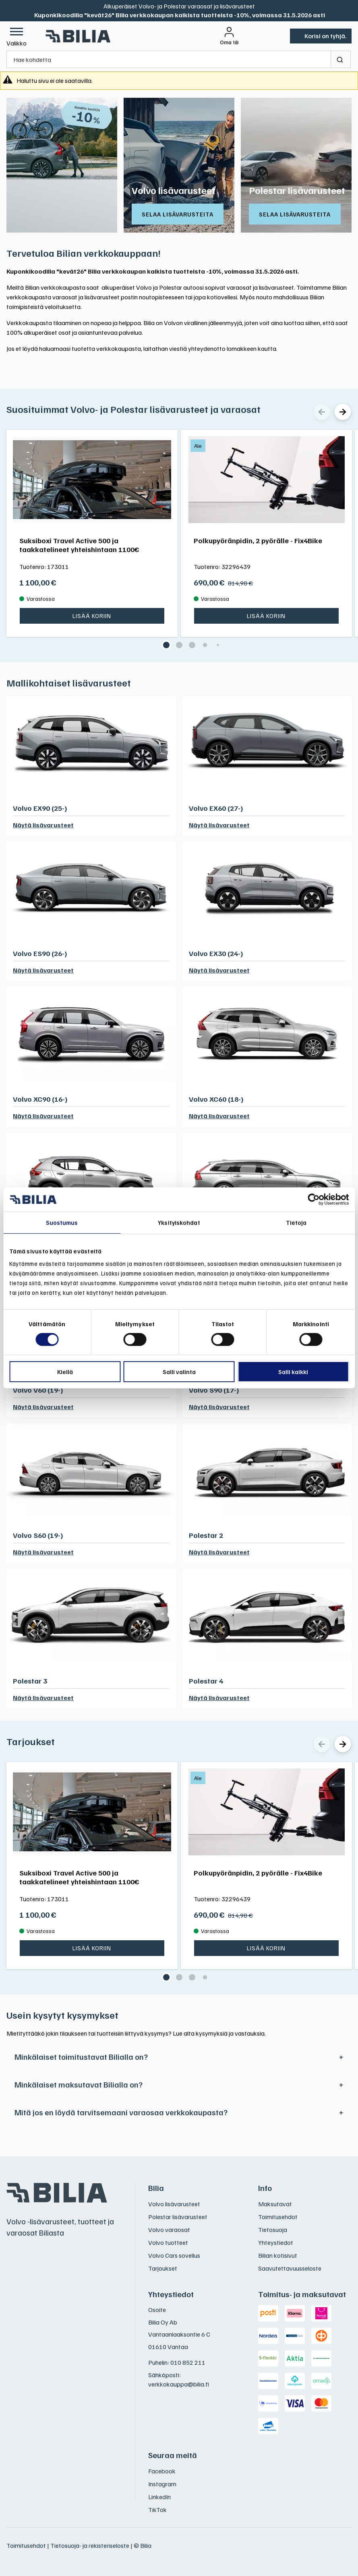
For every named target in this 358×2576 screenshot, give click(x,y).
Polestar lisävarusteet (297, 190)
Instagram (162, 2484)
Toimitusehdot (278, 2217)
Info (265, 2188)
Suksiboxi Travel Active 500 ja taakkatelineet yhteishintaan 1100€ (79, 544)
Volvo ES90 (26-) (40, 953)
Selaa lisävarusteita (177, 214)
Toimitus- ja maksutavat (302, 2294)
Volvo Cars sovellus (174, 2255)
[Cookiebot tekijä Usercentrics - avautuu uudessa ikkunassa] (313, 1199)
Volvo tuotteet (168, 2242)
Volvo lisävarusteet (173, 190)
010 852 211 (187, 2362)
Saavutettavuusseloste (289, 2268)
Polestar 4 (206, 1680)
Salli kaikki (293, 1371)
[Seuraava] (342, 411)
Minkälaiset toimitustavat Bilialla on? (81, 2056)
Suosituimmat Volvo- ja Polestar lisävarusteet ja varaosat (133, 409)
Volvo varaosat (169, 2230)
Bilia (156, 2188)
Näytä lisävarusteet (43, 825)
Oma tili (229, 42)
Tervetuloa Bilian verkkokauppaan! (83, 253)
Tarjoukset (30, 1741)
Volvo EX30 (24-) (216, 953)
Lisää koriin (91, 615)
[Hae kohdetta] (168, 59)
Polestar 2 (206, 1535)
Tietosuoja (272, 2230)
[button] (16, 36)
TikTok (157, 2510)
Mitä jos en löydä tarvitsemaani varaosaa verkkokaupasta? (121, 2112)
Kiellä (65, 1371)
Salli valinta (179, 1371)
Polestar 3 (30, 1680)
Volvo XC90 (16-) (40, 1098)
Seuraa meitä (172, 2455)
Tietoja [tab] (296, 1222)
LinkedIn (159, 2497)
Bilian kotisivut (277, 2255)
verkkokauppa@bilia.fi (178, 2384)
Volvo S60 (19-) (38, 1535)
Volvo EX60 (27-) (216, 808)
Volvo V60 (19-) (38, 1389)
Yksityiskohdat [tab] (179, 1222)
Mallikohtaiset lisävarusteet (68, 682)
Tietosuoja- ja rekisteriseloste (89, 2545)
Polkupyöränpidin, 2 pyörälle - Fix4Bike (258, 540)
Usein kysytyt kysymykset (62, 2015)
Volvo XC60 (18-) (216, 1098)
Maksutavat (275, 2204)
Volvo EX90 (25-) (40, 808)
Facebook (162, 2471)
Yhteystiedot (275, 2242)
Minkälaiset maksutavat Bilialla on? (78, 2084)
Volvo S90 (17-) (214, 1389)
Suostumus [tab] (62, 1222)
